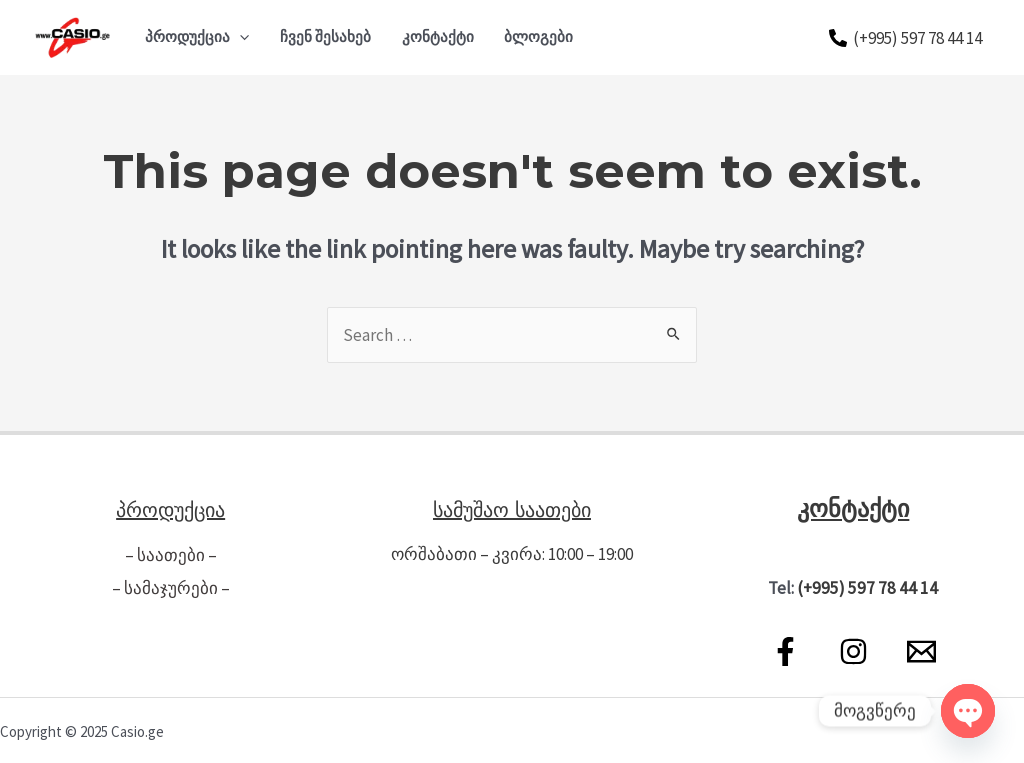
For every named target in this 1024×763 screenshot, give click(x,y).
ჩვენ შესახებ (325, 36)
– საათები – (171, 554)
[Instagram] (853, 649)
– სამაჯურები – (171, 586)
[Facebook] (785, 649)
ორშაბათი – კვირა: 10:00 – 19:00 (512, 554)
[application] (239, 36)
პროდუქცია (197, 36)
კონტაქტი (438, 36)
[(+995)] (905, 38)
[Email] (921, 649)
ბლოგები (538, 36)
